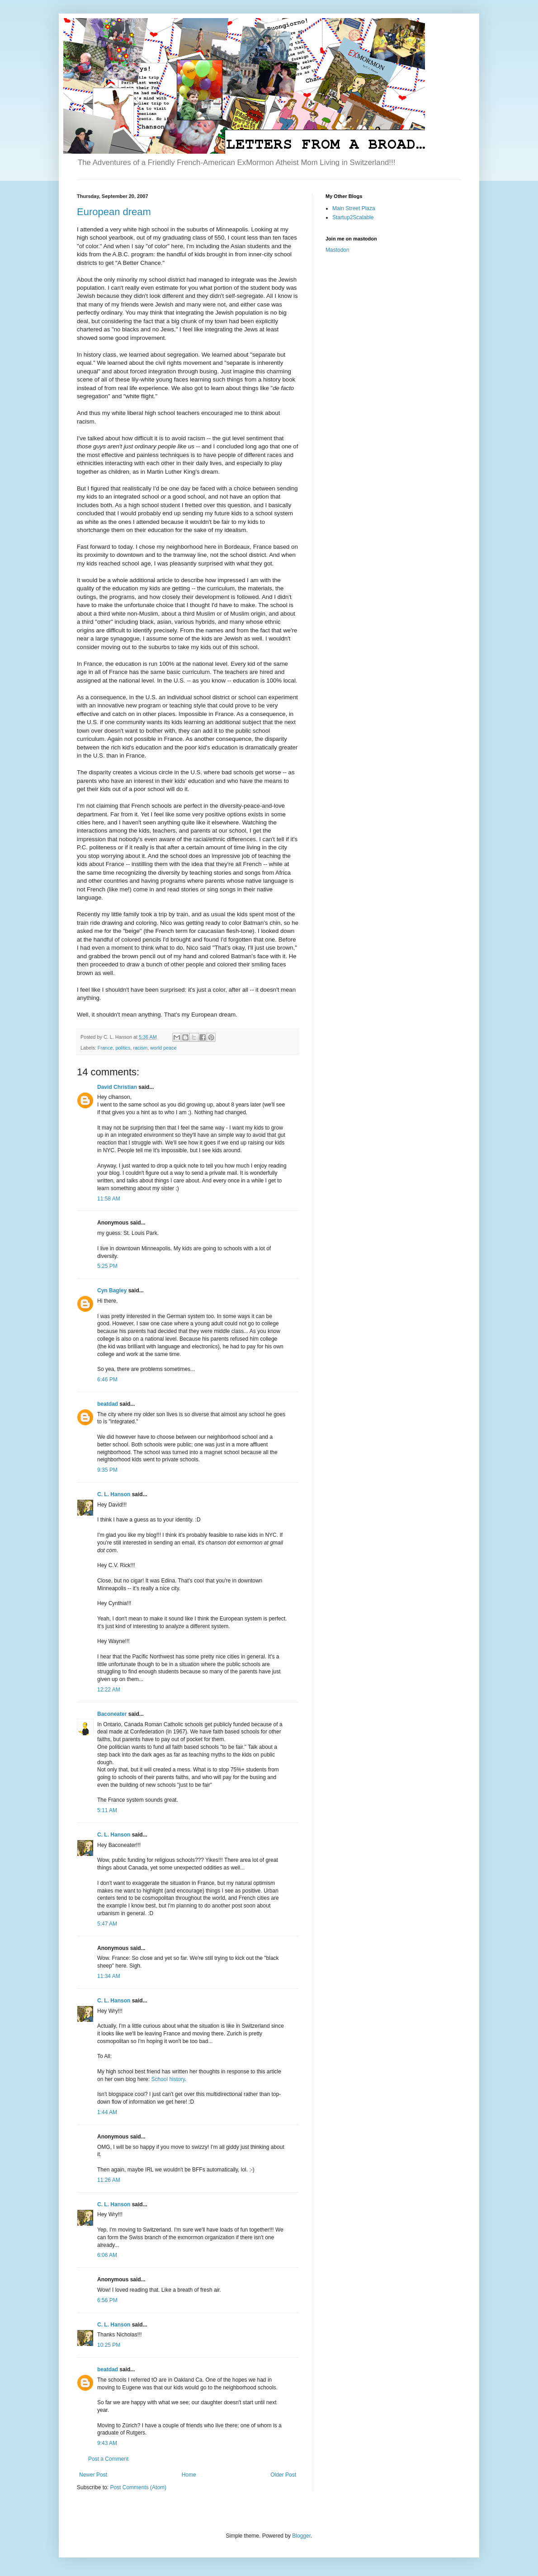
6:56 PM (107, 2300)
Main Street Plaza (353, 208)
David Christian (117, 1087)
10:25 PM (108, 2345)
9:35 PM (107, 1470)
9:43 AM (107, 2443)
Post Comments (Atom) (138, 2487)
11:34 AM (108, 1976)
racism (140, 1047)
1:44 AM (107, 2112)
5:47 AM (107, 1924)
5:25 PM (107, 1266)
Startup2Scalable (352, 217)
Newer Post (93, 2475)
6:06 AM (107, 2255)
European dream (114, 211)
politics (122, 1047)
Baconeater (112, 1714)
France (105, 1047)
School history (167, 2079)
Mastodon (337, 250)
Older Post (283, 2475)
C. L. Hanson (113, 1494)
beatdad (107, 1404)
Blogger (301, 2536)
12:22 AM (108, 1689)
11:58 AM (108, 1199)
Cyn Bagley (112, 1290)
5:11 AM (107, 1810)
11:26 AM (108, 2180)
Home (189, 2475)
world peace (163, 1047)
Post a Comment (108, 2459)
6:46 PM (107, 1379)
